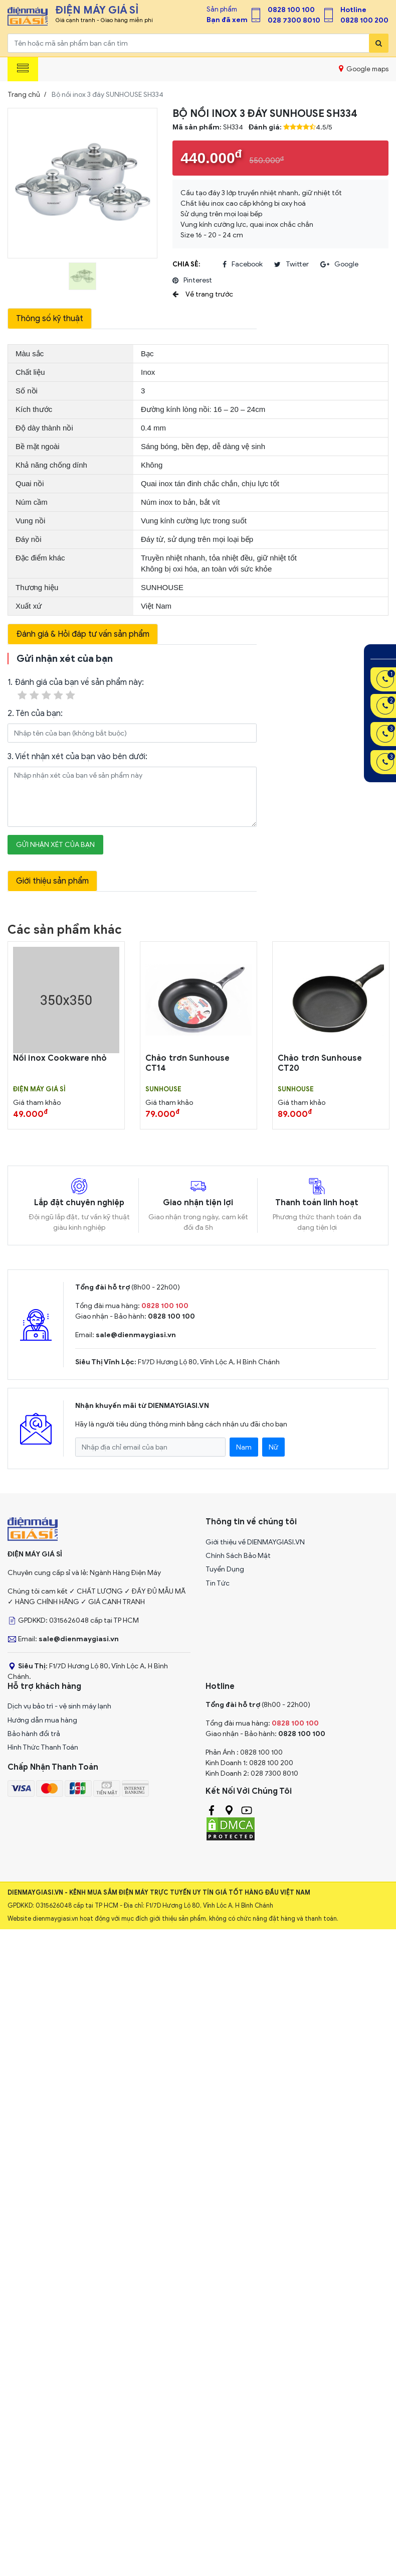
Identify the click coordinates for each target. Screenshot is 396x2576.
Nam (244, 1447)
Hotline (353, 10)
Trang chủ (24, 94)
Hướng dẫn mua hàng (42, 1720)
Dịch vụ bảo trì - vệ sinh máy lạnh (59, 1706)
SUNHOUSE (163, 1089)
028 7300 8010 (294, 20)
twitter (291, 264)
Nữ (273, 1447)
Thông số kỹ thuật (49, 319)
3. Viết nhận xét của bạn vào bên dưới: (77, 757)
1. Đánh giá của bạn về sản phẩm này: (76, 689)
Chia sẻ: (186, 264)
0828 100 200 (364, 20)
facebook (243, 264)
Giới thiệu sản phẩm (52, 881)
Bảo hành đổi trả (34, 1734)
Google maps (363, 68)
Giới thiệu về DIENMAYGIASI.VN (255, 1542)
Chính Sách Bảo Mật (238, 1555)
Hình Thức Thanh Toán (43, 1747)
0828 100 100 (291, 10)
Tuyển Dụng (225, 1569)
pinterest (192, 280)
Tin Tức (218, 1583)
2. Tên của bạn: (35, 713)
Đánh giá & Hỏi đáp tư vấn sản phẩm (82, 634)
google (339, 264)
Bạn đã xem (227, 20)
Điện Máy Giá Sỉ (39, 1089)
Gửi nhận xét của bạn (55, 844)
